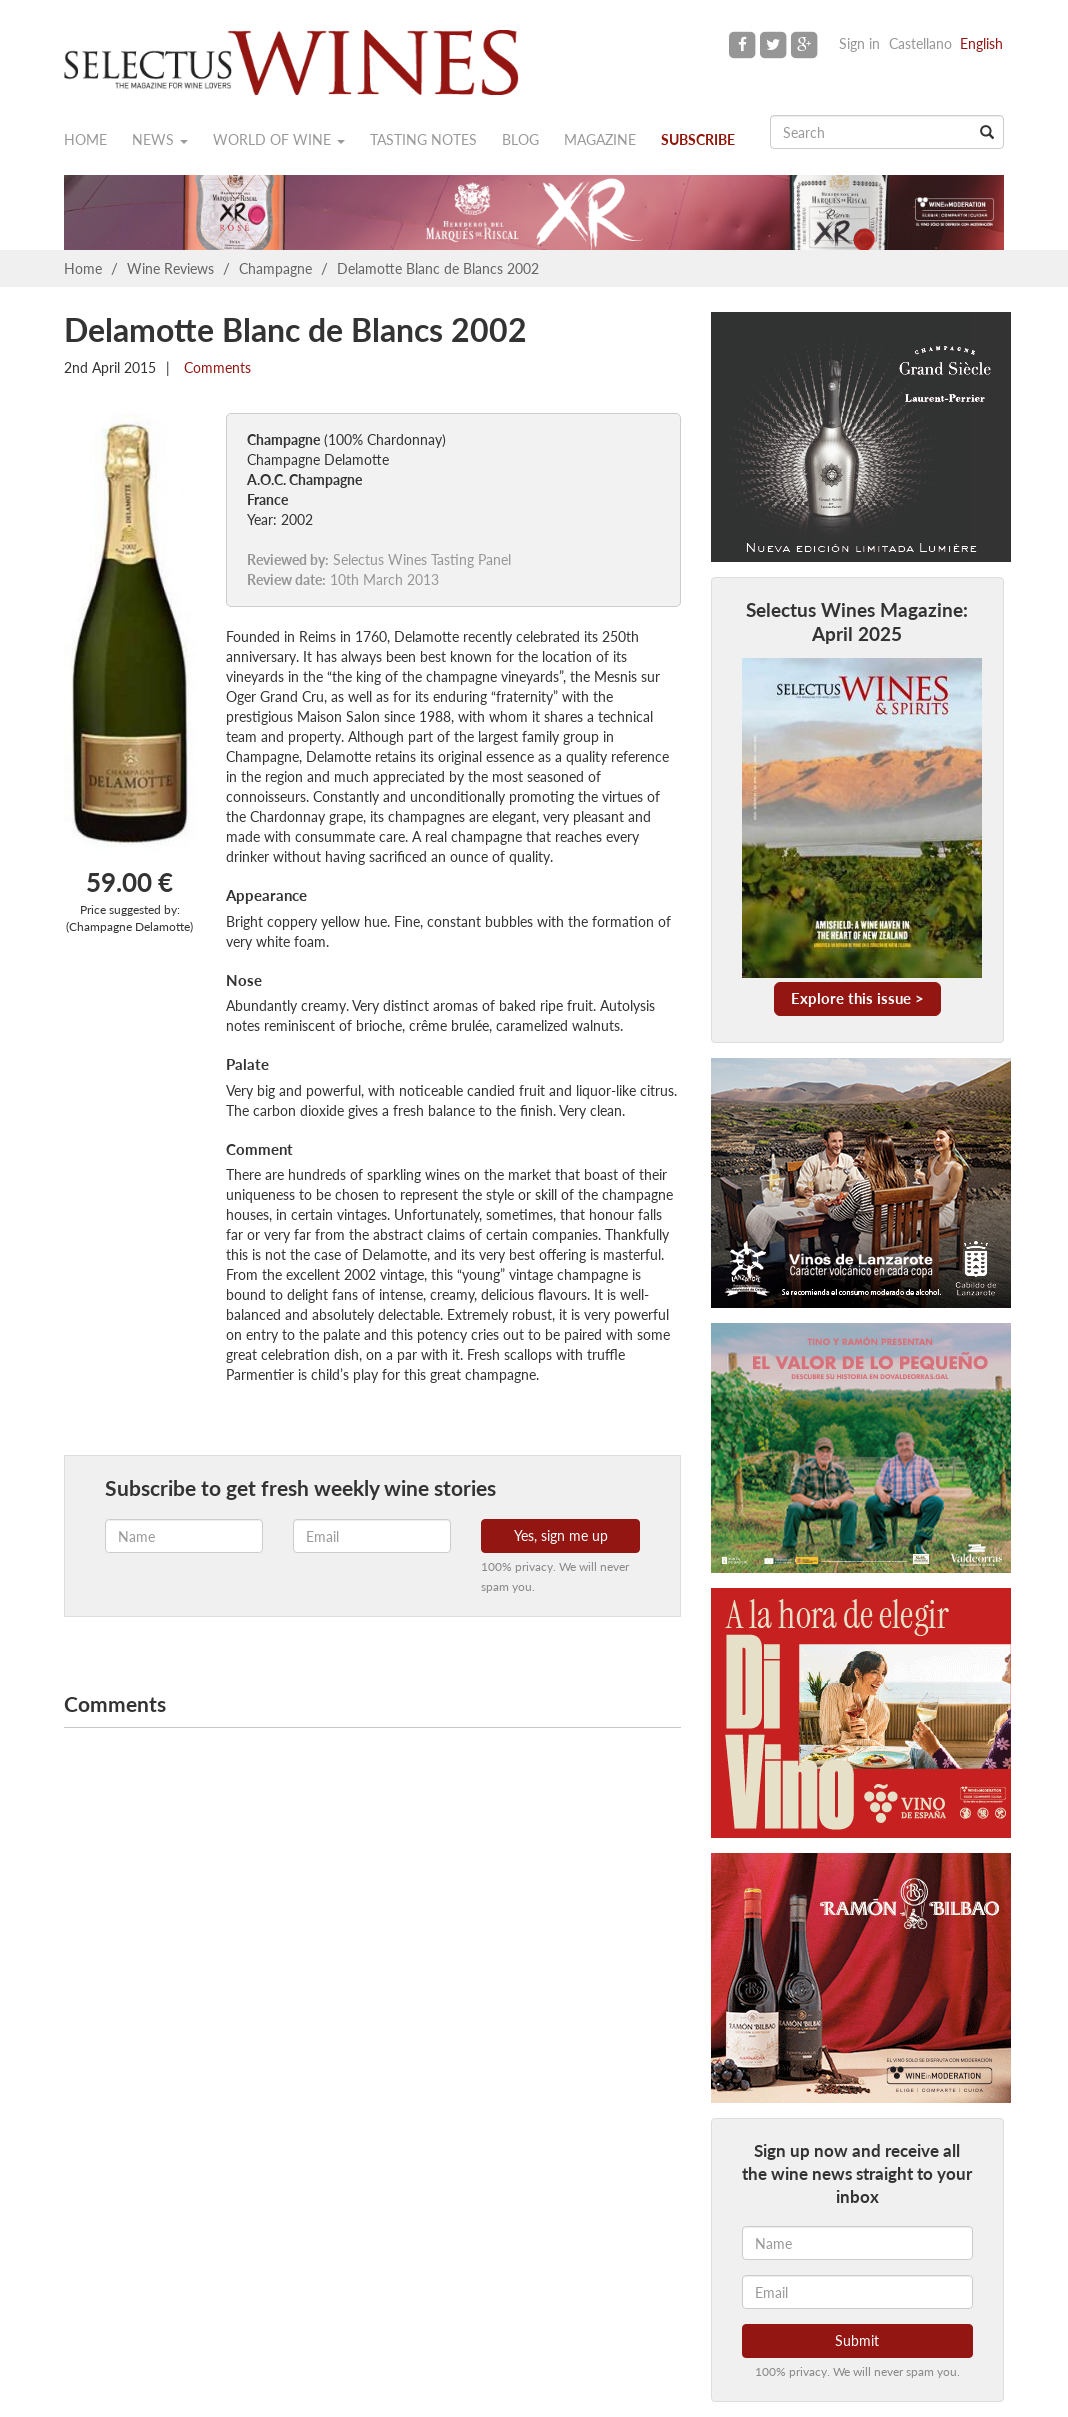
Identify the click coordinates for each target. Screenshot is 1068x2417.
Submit (857, 2340)
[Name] (857, 2243)
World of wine (279, 139)
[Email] (857, 2292)
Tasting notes (423, 139)
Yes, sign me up (561, 1535)
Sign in (859, 43)
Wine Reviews (170, 268)
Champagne (275, 268)
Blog (520, 139)
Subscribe (698, 139)
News (160, 139)
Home (85, 139)
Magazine (600, 139)
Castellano (920, 43)
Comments (215, 367)
